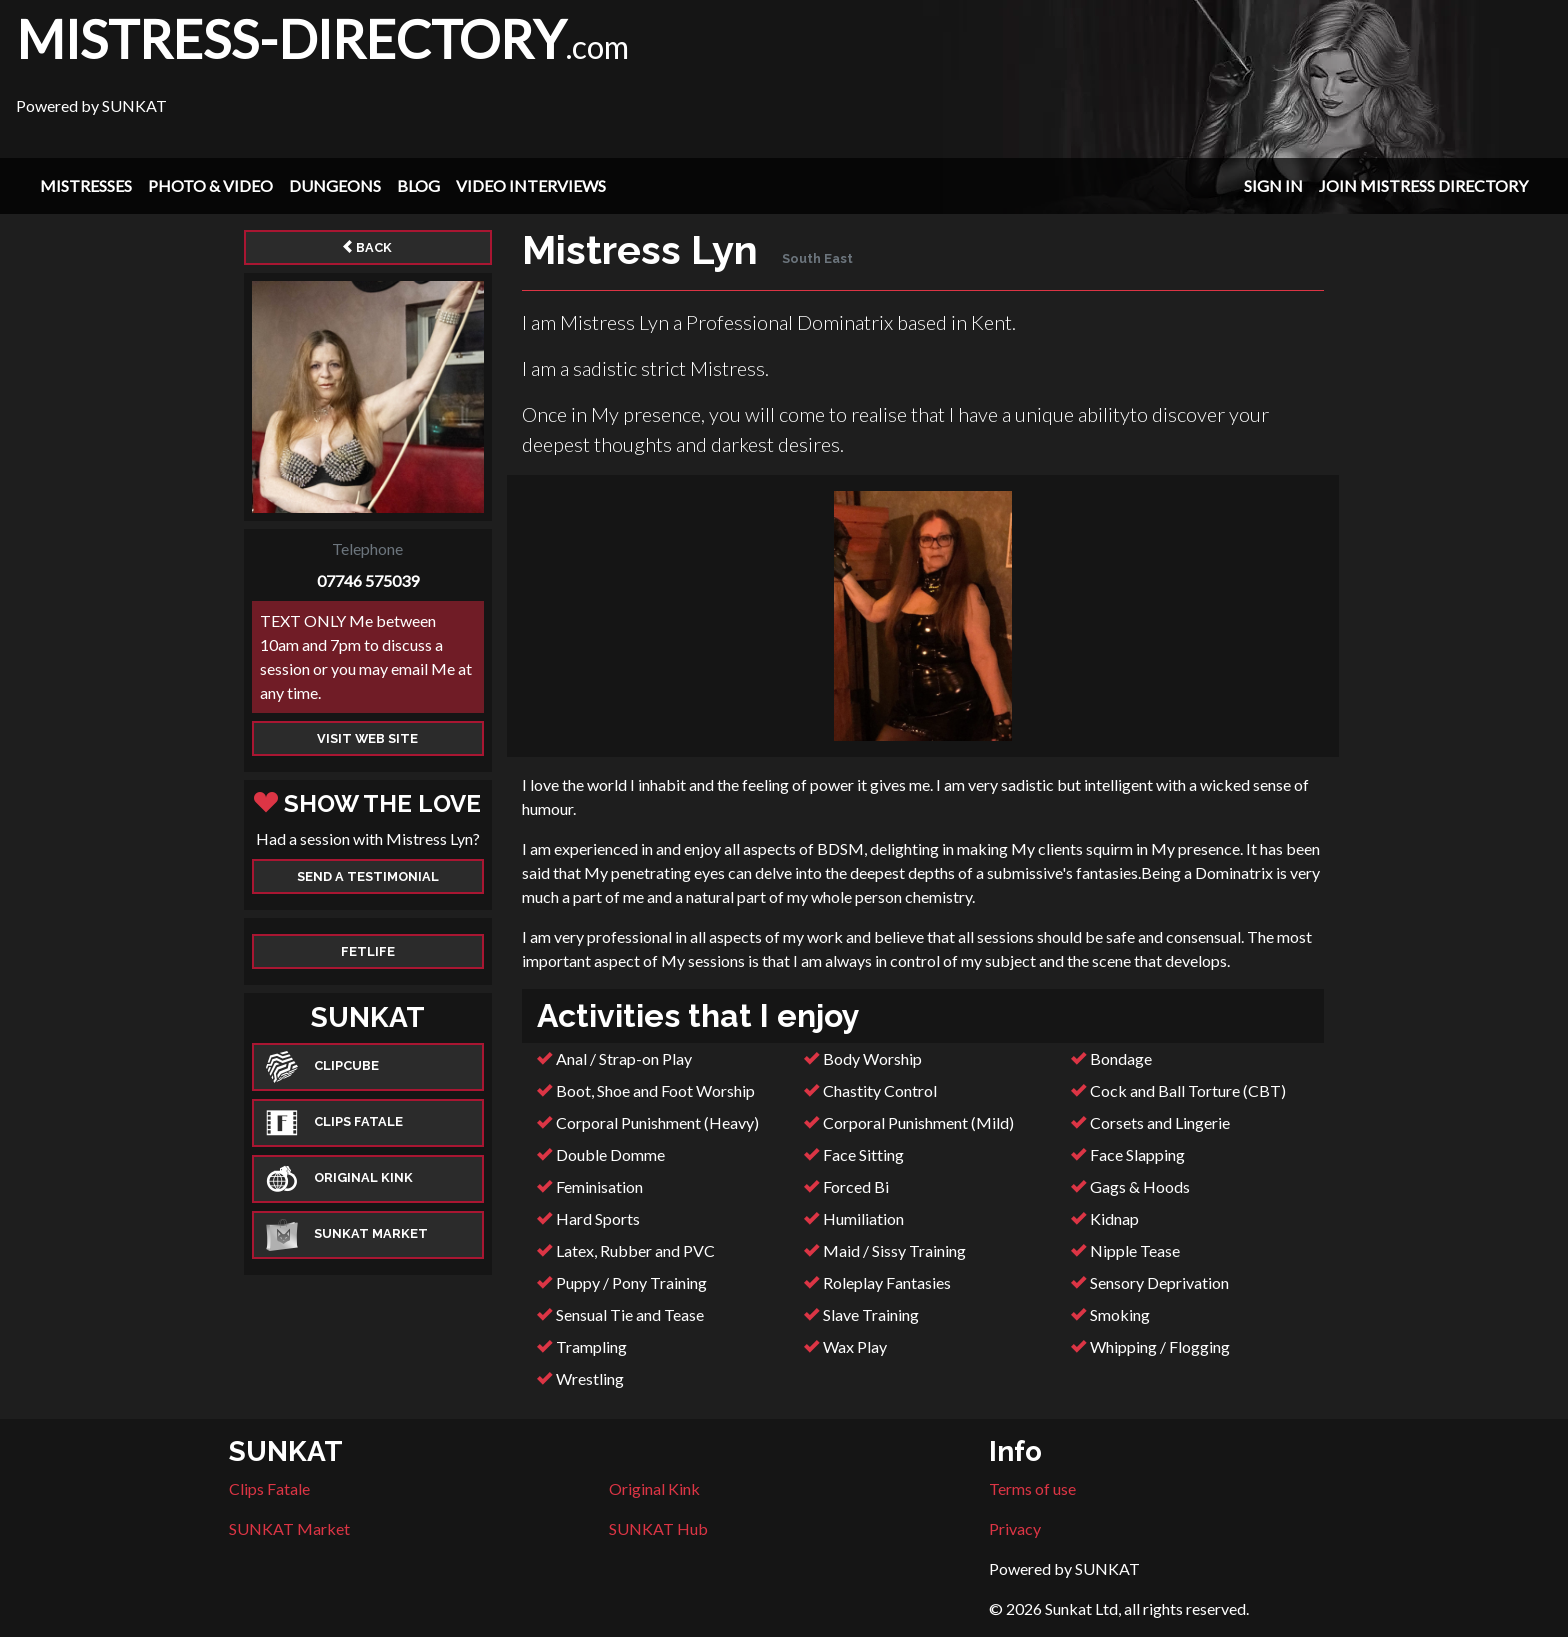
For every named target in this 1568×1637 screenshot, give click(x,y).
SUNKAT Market (289, 1528)
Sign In (1273, 185)
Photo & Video (210, 185)
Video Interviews (531, 185)
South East (817, 258)
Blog (418, 185)
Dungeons (335, 185)
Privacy (1015, 1528)
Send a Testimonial (368, 876)
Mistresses (86, 185)
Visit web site (367, 738)
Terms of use (1032, 1488)
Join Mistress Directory (1423, 185)
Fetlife (368, 951)
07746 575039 (368, 580)
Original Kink (654, 1488)
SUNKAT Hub (658, 1528)
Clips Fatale (269, 1488)
